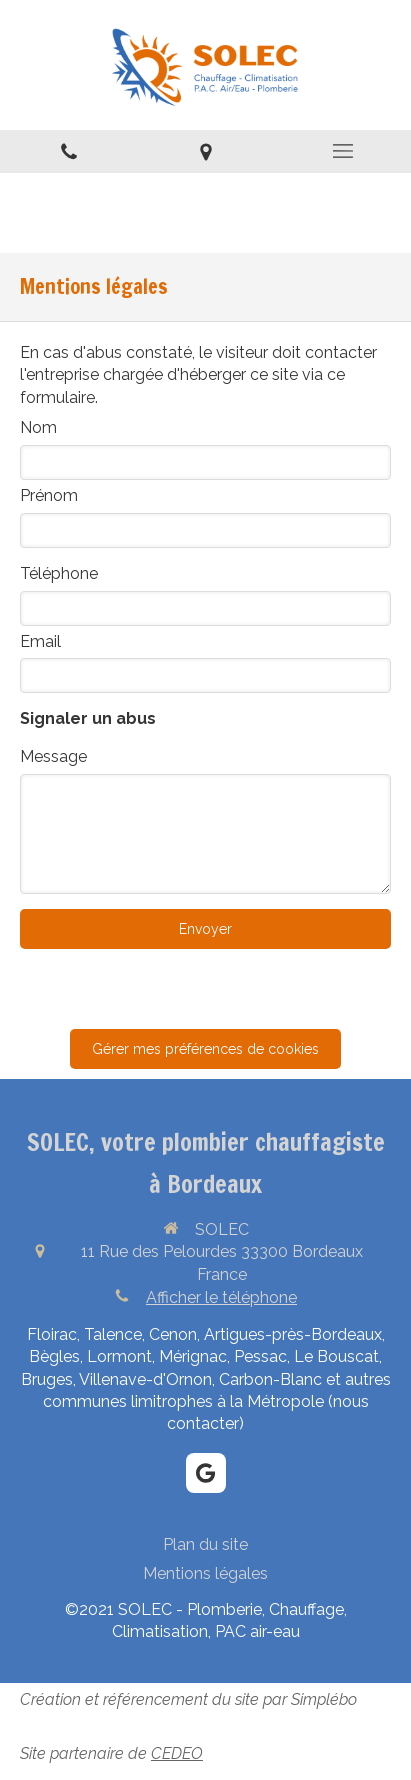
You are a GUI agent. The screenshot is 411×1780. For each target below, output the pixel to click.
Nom (38, 427)
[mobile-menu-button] (342, 151)
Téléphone (59, 573)
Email (40, 641)
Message (53, 756)
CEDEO (177, 1753)
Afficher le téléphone (221, 1297)
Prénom (49, 495)
